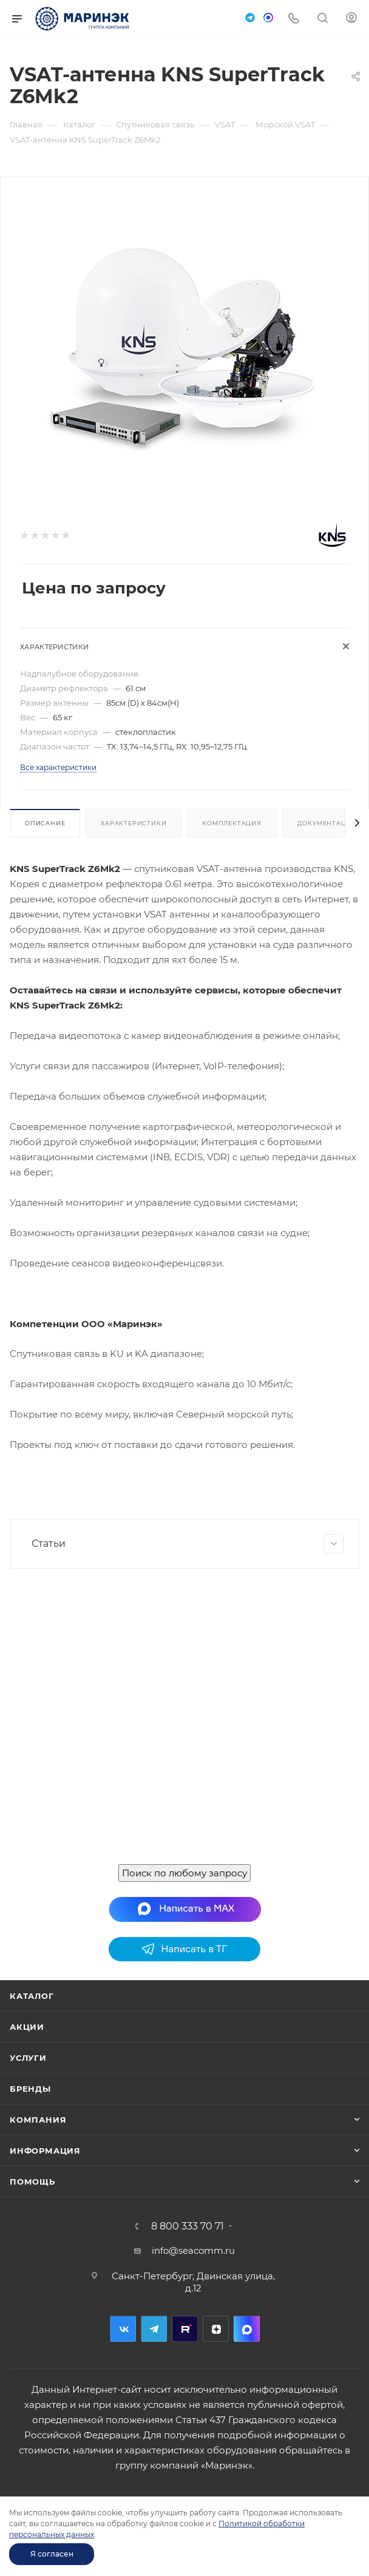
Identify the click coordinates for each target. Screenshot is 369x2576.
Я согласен (51, 2553)
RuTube (185, 2329)
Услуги (28, 2058)
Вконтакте (123, 2329)
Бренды (30, 2089)
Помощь (32, 2181)
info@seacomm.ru (193, 2250)
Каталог (32, 1996)
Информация (45, 2150)
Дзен (216, 2329)
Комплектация (232, 823)
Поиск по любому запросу (184, 1873)
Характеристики (133, 823)
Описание (45, 823)
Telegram (154, 2329)
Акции (27, 2027)
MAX (247, 2329)
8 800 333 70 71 (187, 2226)
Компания (38, 2120)
